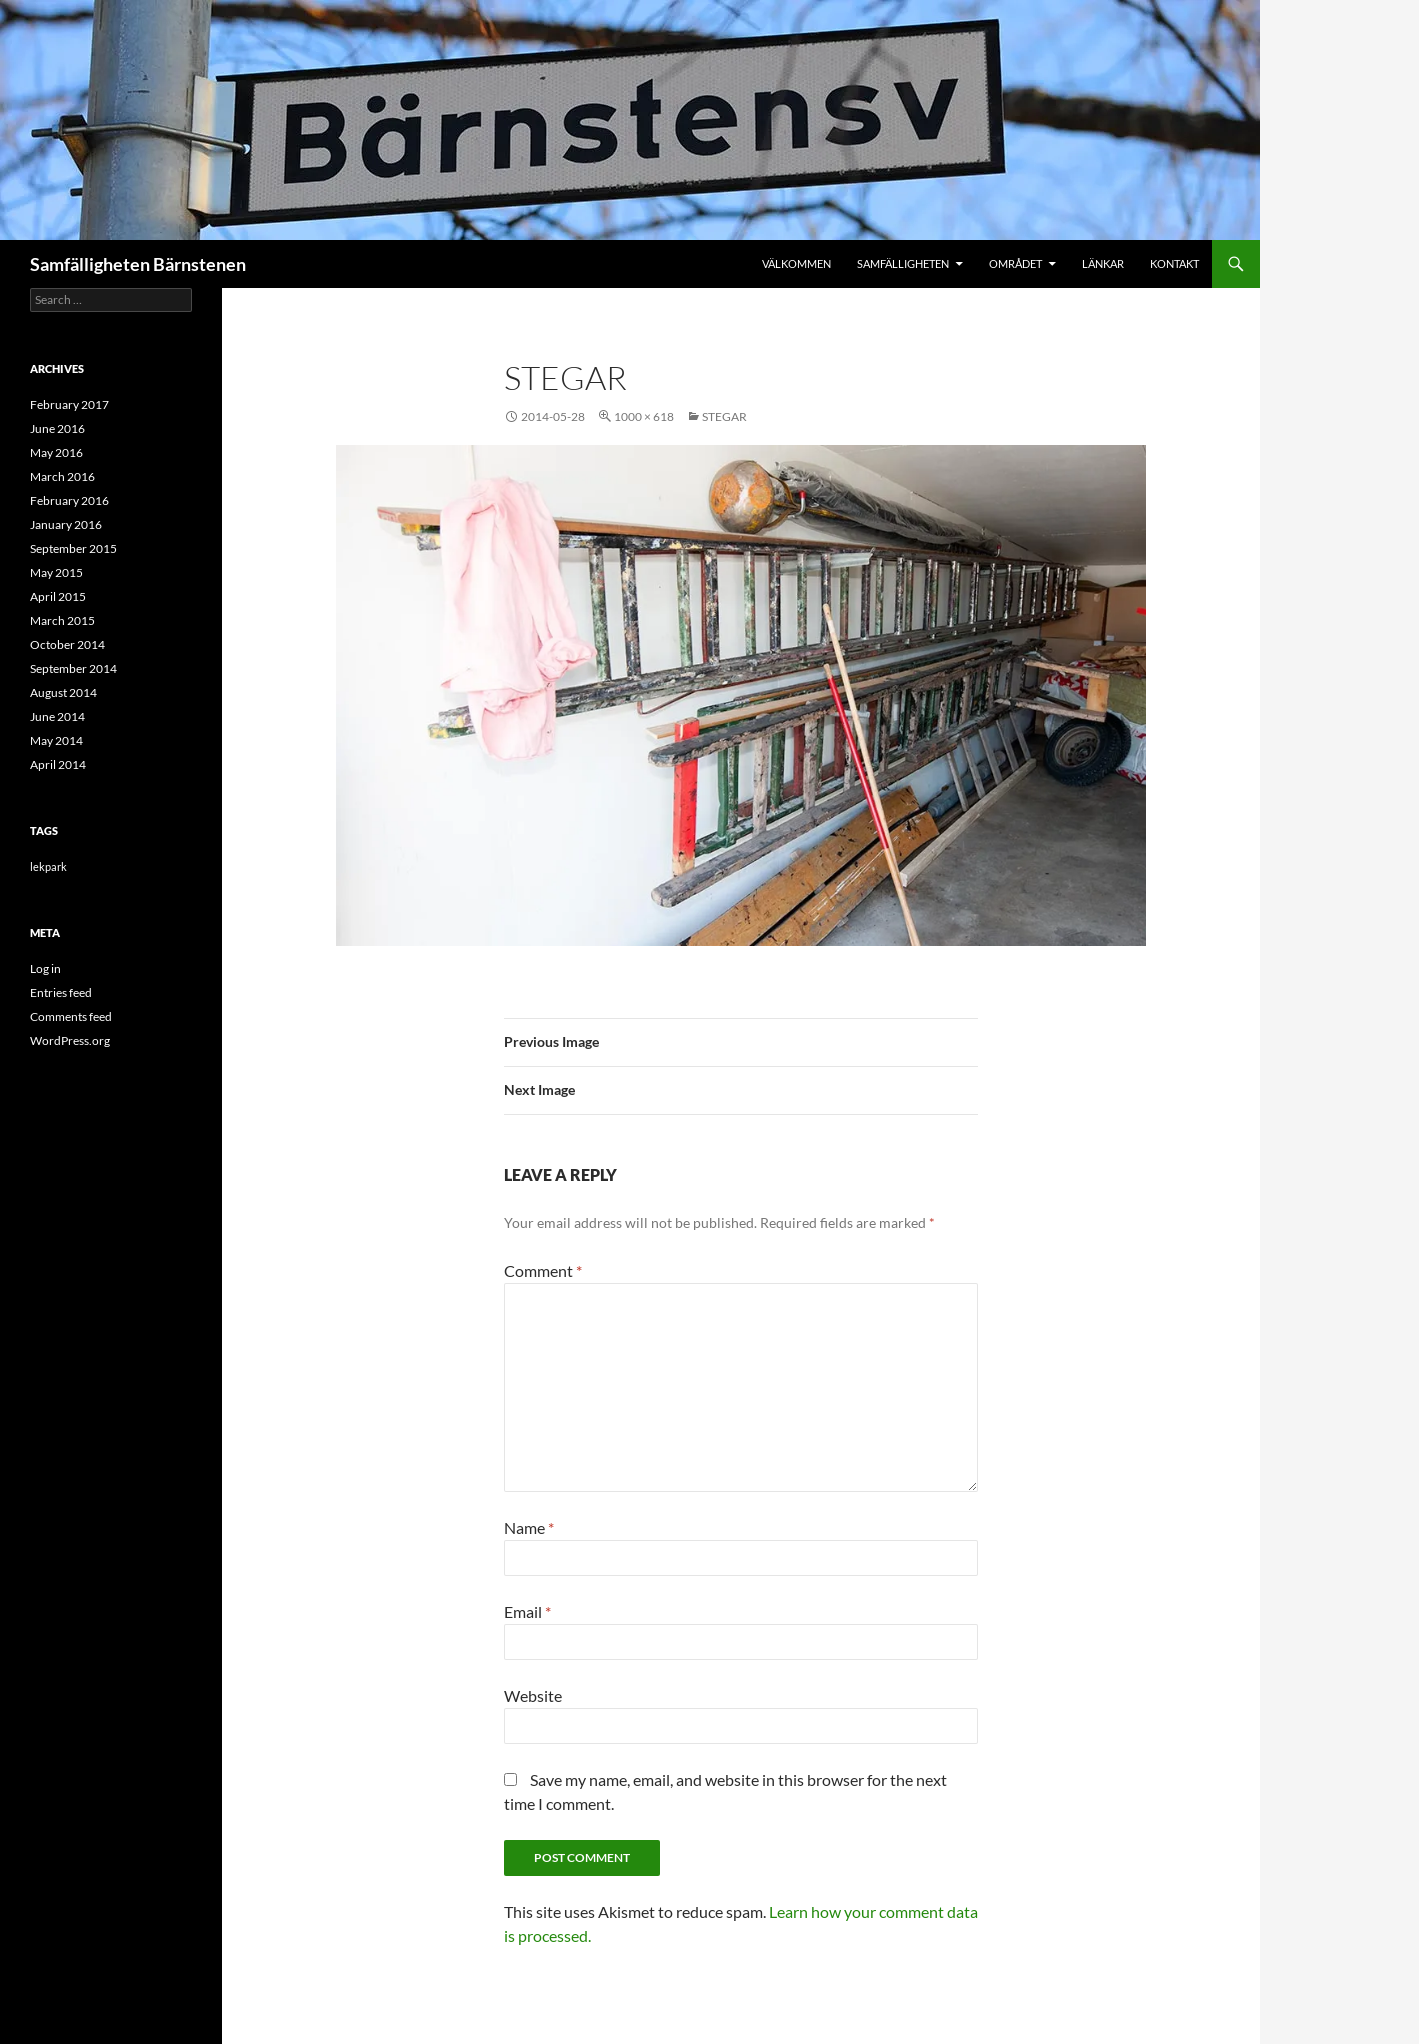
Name (529, 1527)
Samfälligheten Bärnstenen (138, 264)
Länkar (1103, 263)
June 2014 (57, 716)
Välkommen (796, 263)
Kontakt (1174, 263)
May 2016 (56, 452)
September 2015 (73, 548)
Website (533, 1695)
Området (1015, 263)
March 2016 (62, 476)
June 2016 (57, 428)
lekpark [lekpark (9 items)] (48, 866)
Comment (543, 1270)
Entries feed (61, 992)
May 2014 (56, 740)
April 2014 (58, 764)
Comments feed (71, 1016)
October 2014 (67, 644)
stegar (724, 416)
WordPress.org (70, 1040)
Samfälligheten (903, 263)
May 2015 (56, 572)
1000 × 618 (644, 416)
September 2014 (73, 668)
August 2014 (63, 692)
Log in (45, 968)
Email (527, 1611)
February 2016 (69, 500)
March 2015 (62, 620)
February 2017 (69, 404)
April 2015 (58, 596)
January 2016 (66, 524)
